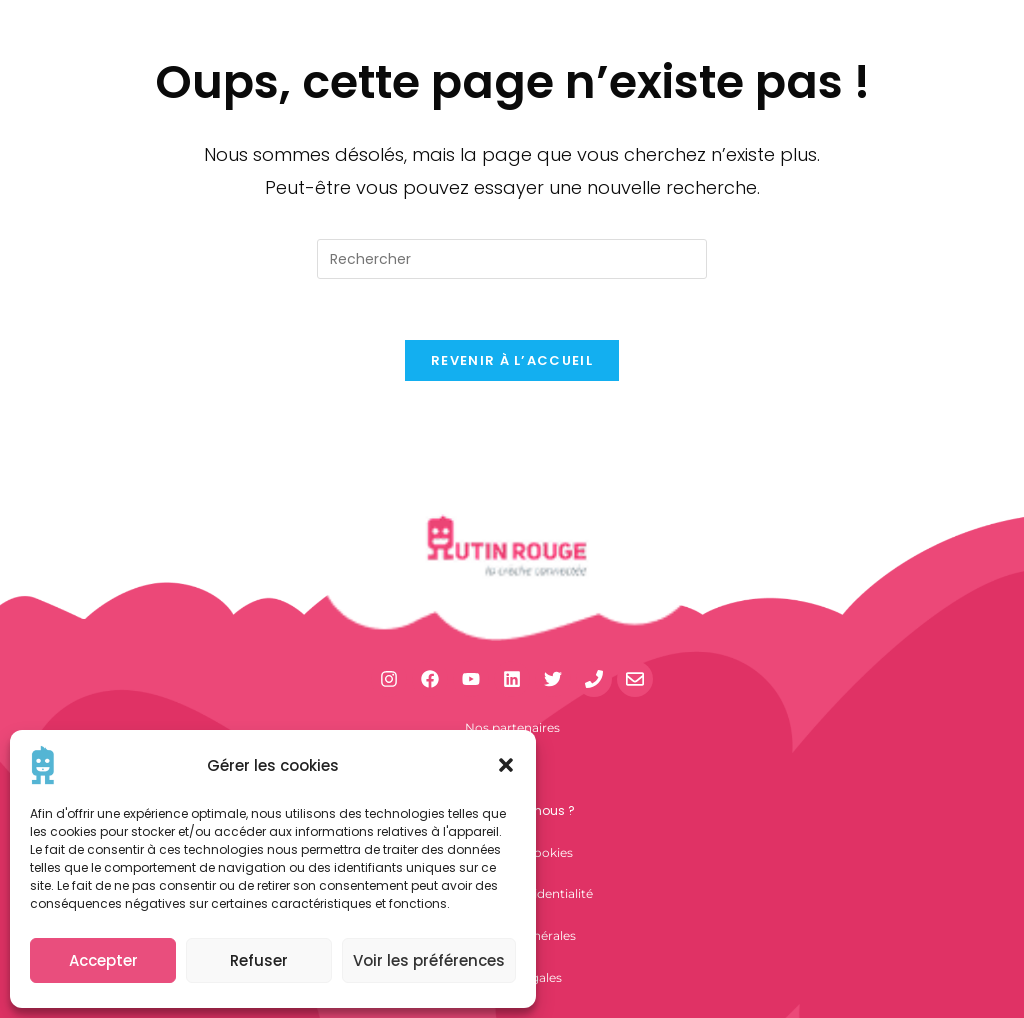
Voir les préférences (429, 960)
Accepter (103, 960)
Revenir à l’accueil (512, 360)
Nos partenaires (512, 727)
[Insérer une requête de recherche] (512, 259)
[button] (506, 765)
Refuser (259, 960)
